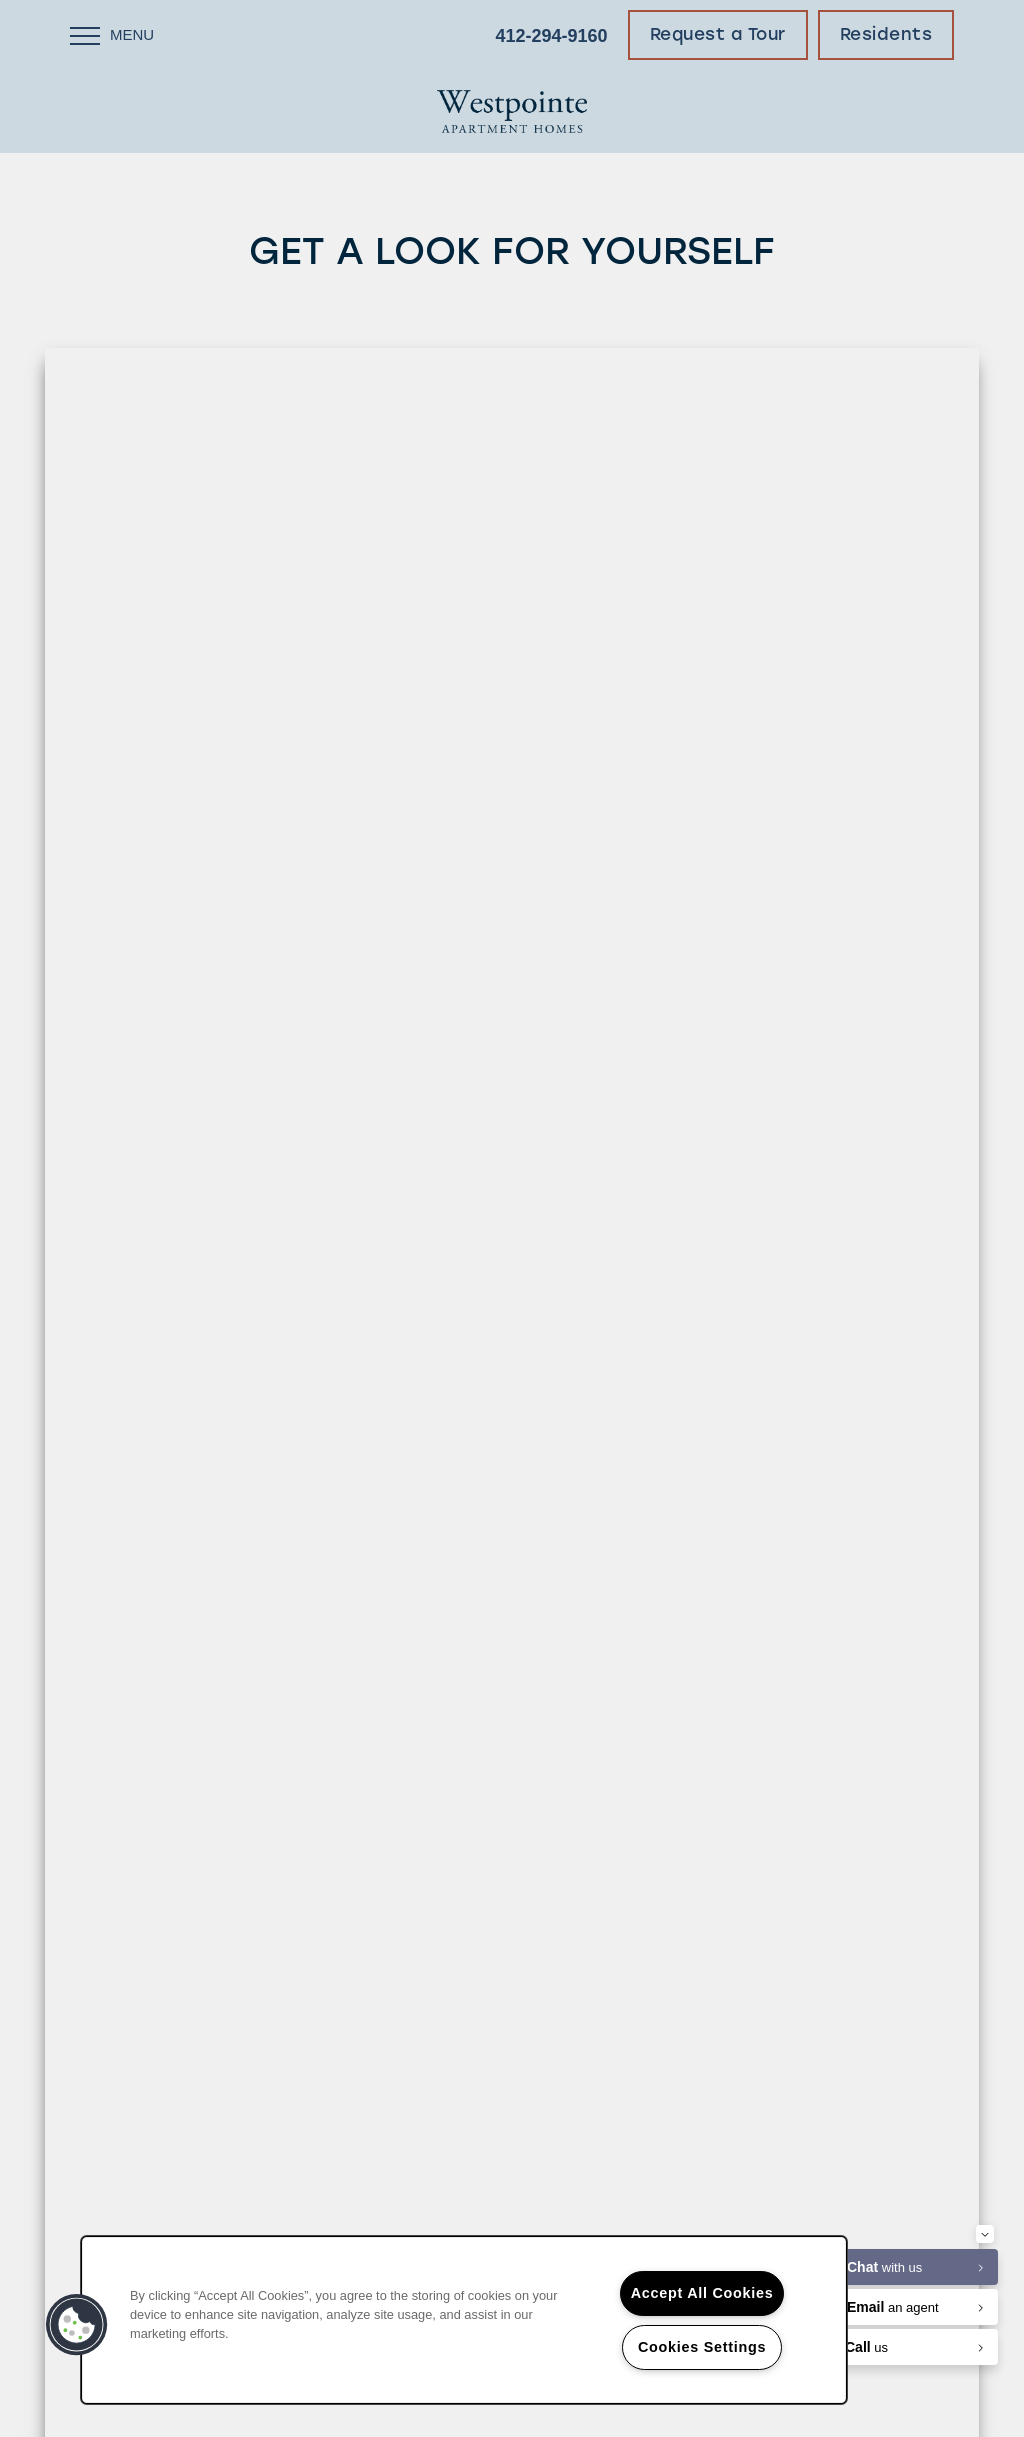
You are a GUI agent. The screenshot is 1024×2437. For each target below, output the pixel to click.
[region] (464, 2320)
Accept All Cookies (702, 2293)
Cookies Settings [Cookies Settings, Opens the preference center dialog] (702, 2347)
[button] (718, 35)
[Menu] (112, 35)
